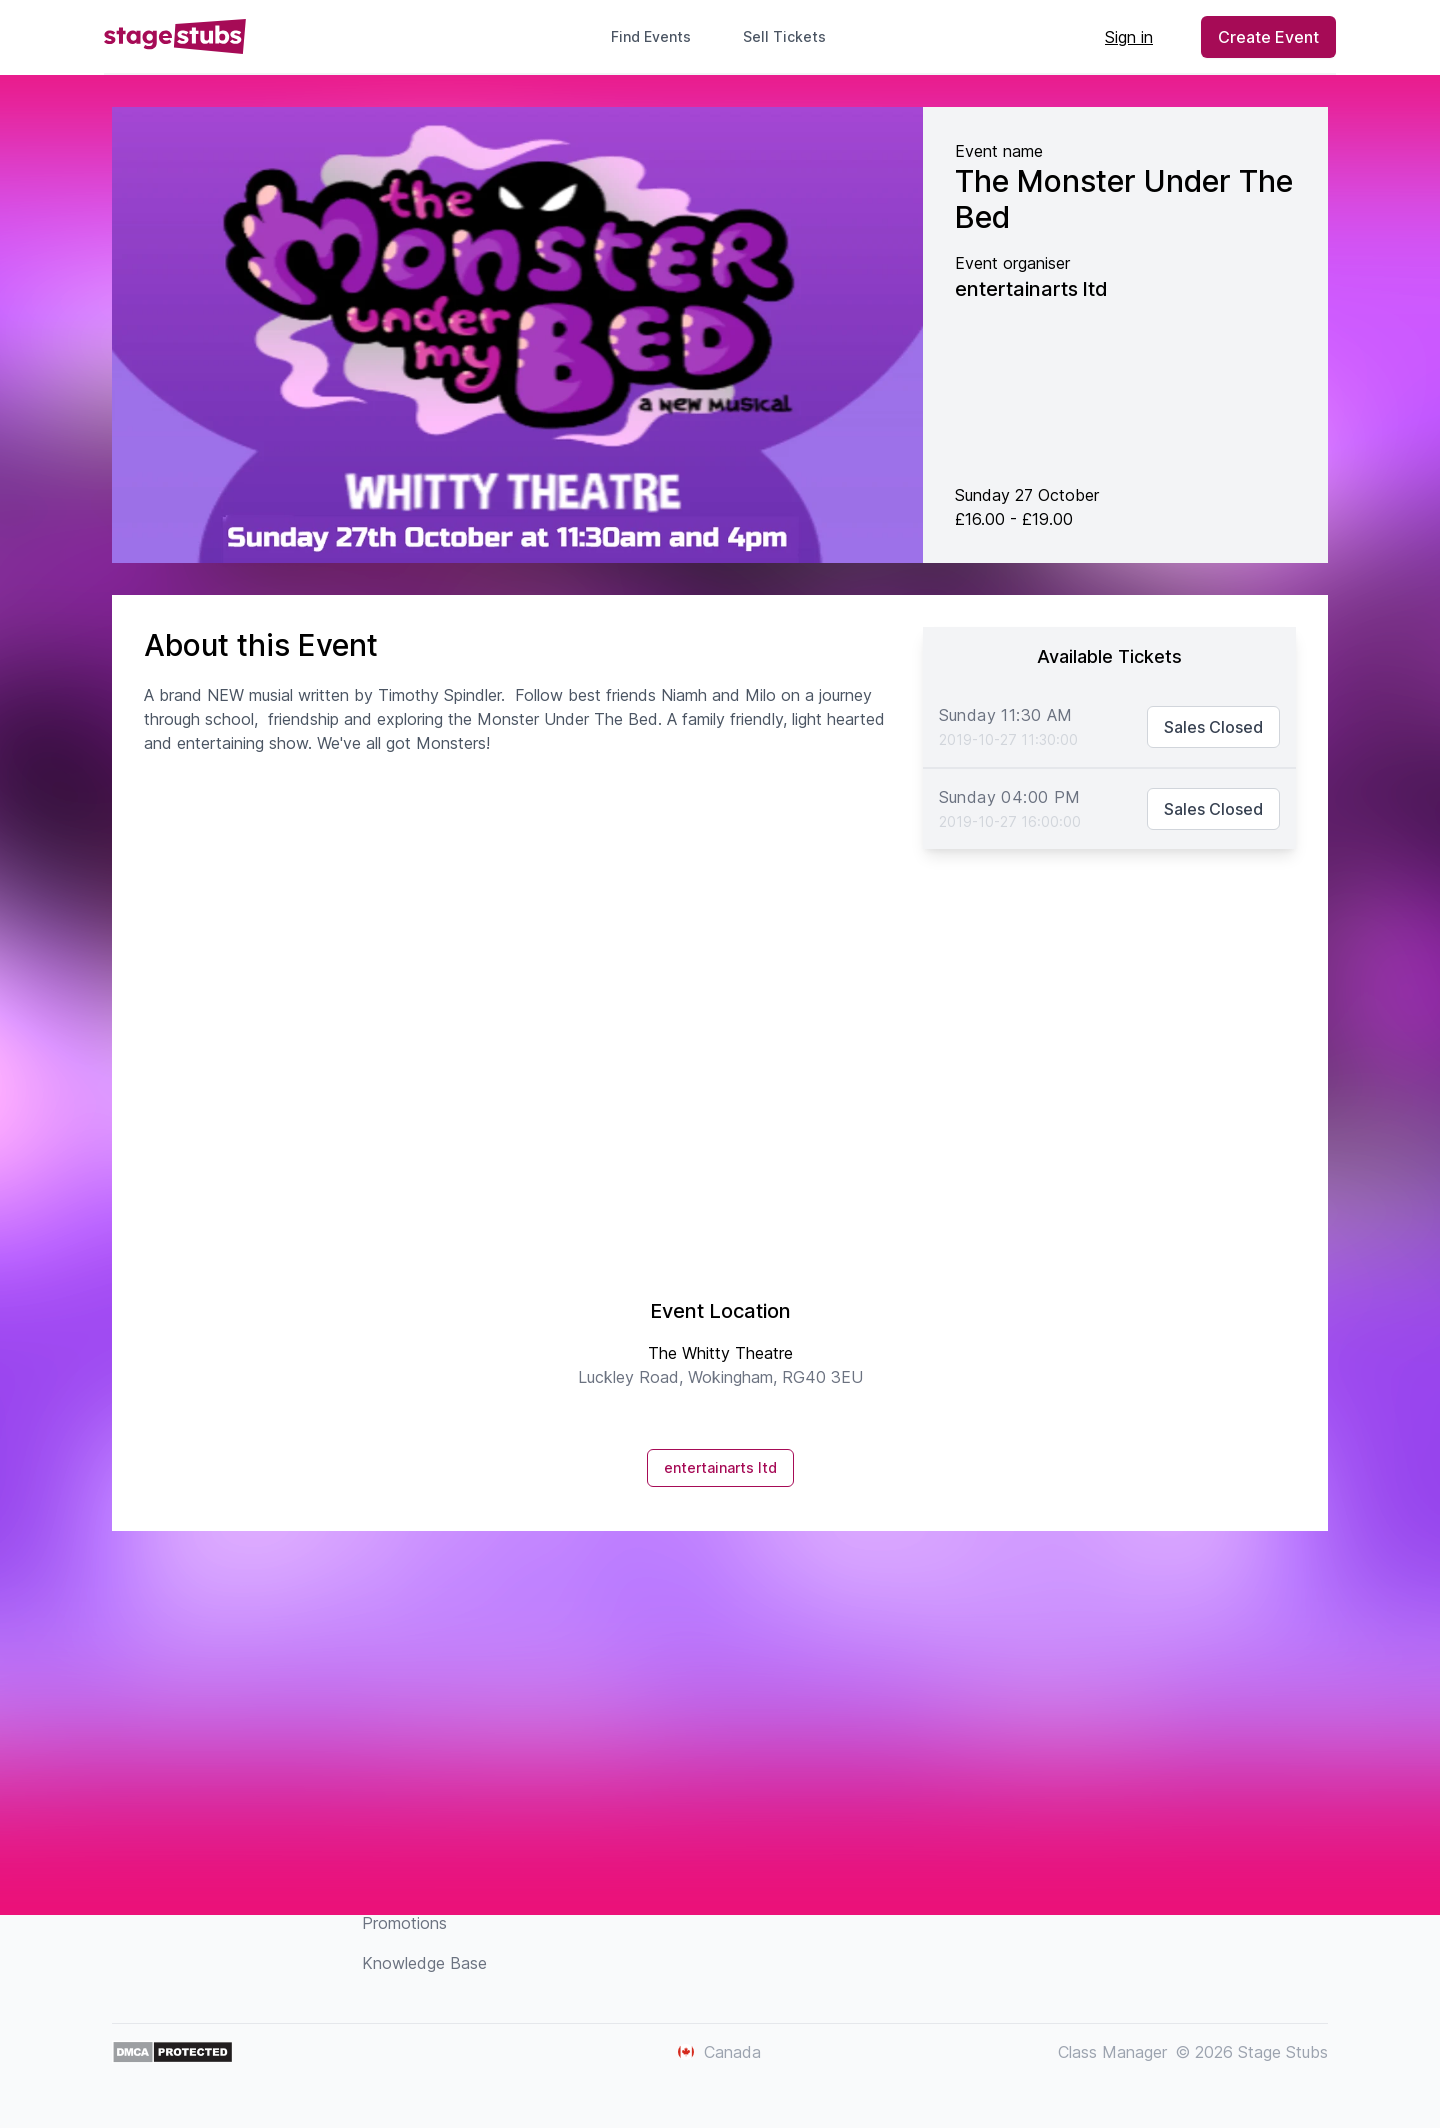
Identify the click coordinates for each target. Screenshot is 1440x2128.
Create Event (1268, 37)
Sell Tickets (792, 36)
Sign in (1129, 37)
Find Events (651, 36)
